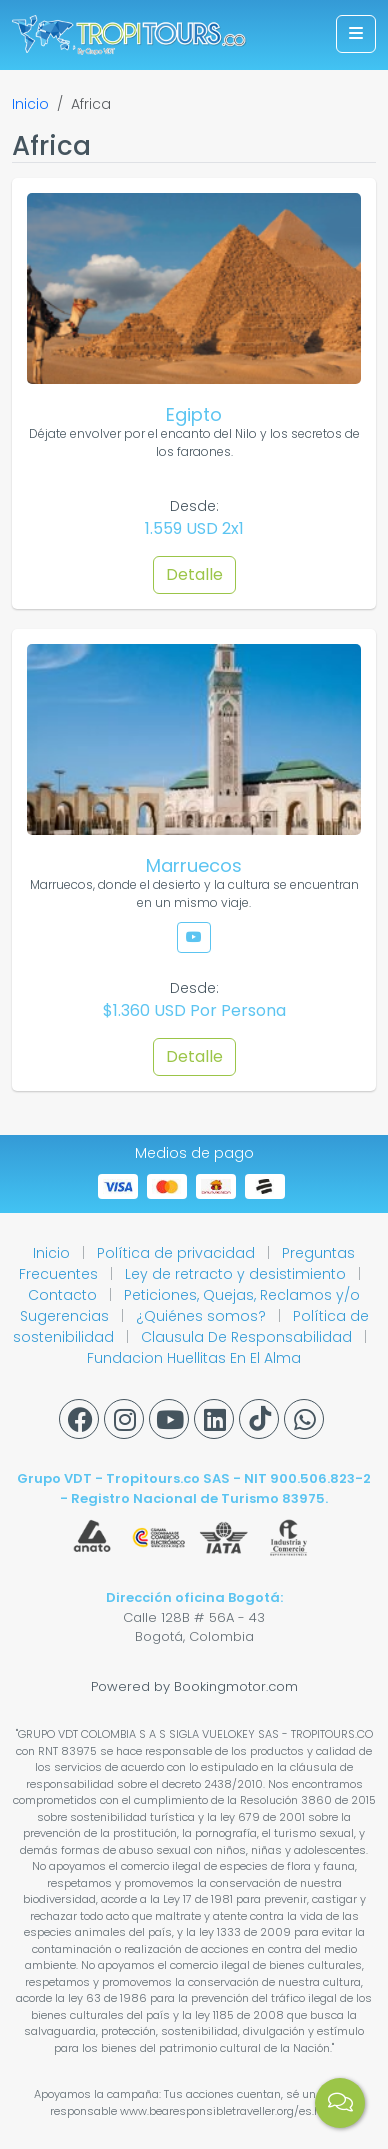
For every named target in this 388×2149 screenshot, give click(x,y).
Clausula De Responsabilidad (248, 1337)
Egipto (194, 414)
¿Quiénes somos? (203, 1316)
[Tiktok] (259, 1419)
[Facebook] (79, 1419)
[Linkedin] (214, 1419)
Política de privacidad (178, 1253)
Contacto (64, 1295)
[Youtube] (169, 1419)
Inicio (30, 104)
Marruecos (194, 865)
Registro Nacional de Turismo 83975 (198, 1498)
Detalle (194, 574)
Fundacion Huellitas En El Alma (194, 1358)
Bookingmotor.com (236, 1686)
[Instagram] (124, 1419)
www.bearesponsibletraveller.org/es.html (229, 2111)
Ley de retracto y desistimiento (237, 1274)
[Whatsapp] (304, 1419)
